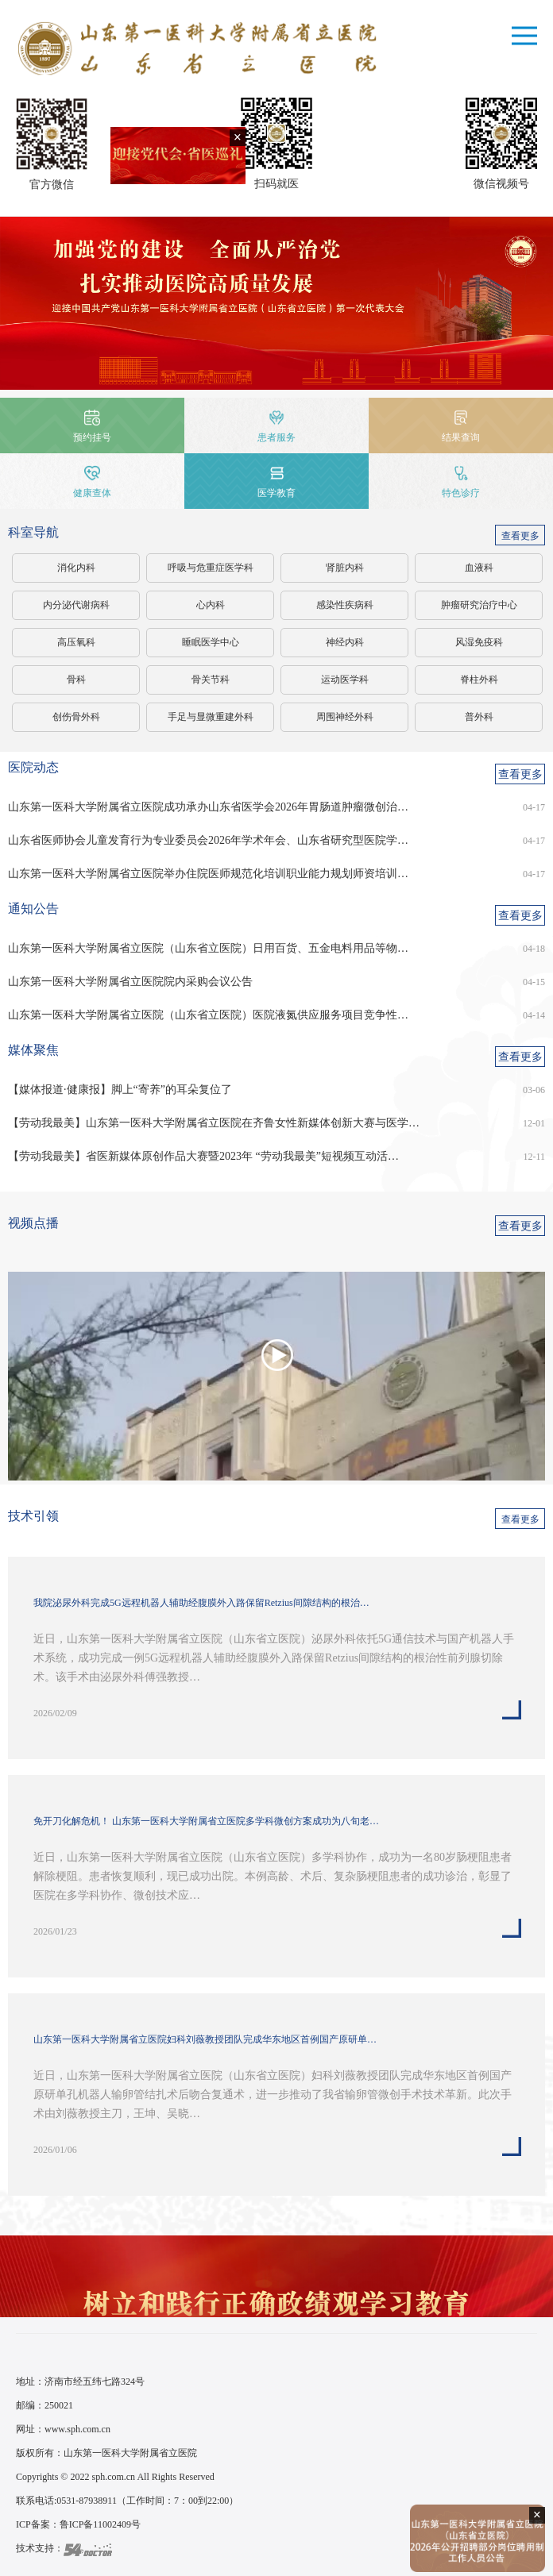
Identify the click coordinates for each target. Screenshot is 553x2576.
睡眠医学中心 (210, 642)
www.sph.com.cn (77, 2429)
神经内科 (345, 642)
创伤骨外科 (76, 716)
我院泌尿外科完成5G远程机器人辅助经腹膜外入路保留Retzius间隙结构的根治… (201, 1602)
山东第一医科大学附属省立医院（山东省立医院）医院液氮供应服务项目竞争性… (208, 1015)
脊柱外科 (479, 679)
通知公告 (33, 908)
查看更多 (520, 535)
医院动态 (33, 767)
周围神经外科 (344, 716)
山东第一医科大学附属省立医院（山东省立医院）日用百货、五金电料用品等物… (208, 948)
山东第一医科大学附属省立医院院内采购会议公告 (130, 982)
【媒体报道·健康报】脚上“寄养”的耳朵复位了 (120, 1089)
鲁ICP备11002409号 (100, 2524)
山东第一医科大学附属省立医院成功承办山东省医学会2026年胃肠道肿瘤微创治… (208, 807)
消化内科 (76, 567)
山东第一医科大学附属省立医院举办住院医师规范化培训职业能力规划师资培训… (208, 874)
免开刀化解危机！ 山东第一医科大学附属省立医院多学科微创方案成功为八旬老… (206, 1821)
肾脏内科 (345, 567)
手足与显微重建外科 (210, 716)
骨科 (76, 679)
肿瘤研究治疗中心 (479, 604)
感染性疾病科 (344, 604)
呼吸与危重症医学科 (210, 567)
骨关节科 (210, 679)
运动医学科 (345, 679)
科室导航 (33, 532)
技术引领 (33, 1516)
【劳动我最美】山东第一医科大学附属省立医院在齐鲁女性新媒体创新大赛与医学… (214, 1123)
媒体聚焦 (33, 1050)
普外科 (479, 716)
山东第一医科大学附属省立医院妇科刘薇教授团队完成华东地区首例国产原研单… (205, 2039)
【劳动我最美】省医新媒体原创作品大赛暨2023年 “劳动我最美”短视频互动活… (203, 1156)
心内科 (210, 604)
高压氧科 (76, 642)
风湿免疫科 (479, 642)
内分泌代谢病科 (76, 604)
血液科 (479, 567)
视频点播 (33, 1223)
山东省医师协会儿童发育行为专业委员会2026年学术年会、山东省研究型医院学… (208, 840)
